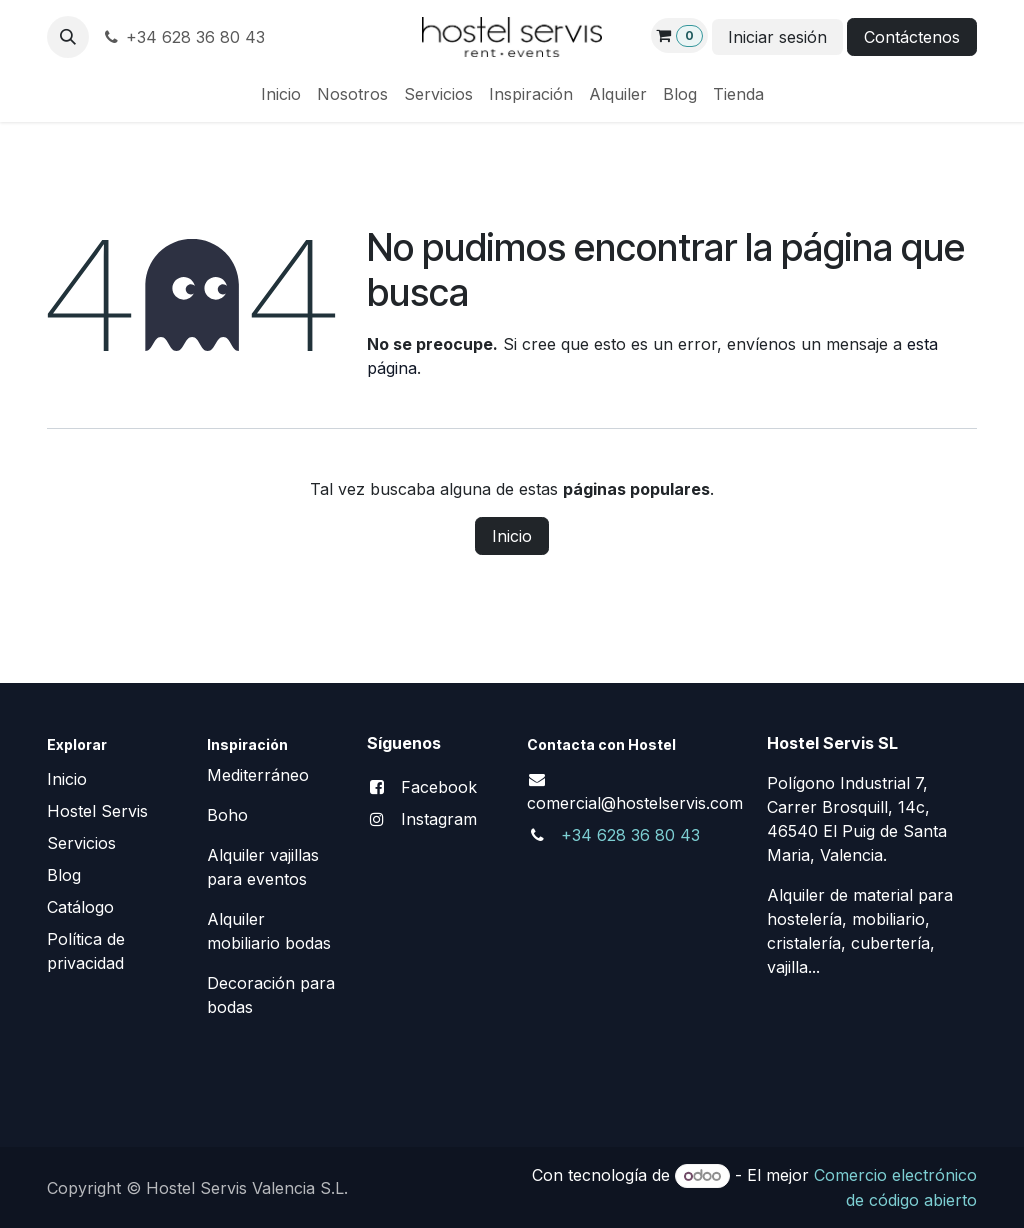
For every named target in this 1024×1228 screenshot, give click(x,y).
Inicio (512, 536)
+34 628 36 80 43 (183, 37)
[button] (68, 37)
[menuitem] (281, 94)
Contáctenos (912, 37)
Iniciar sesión (777, 37)
